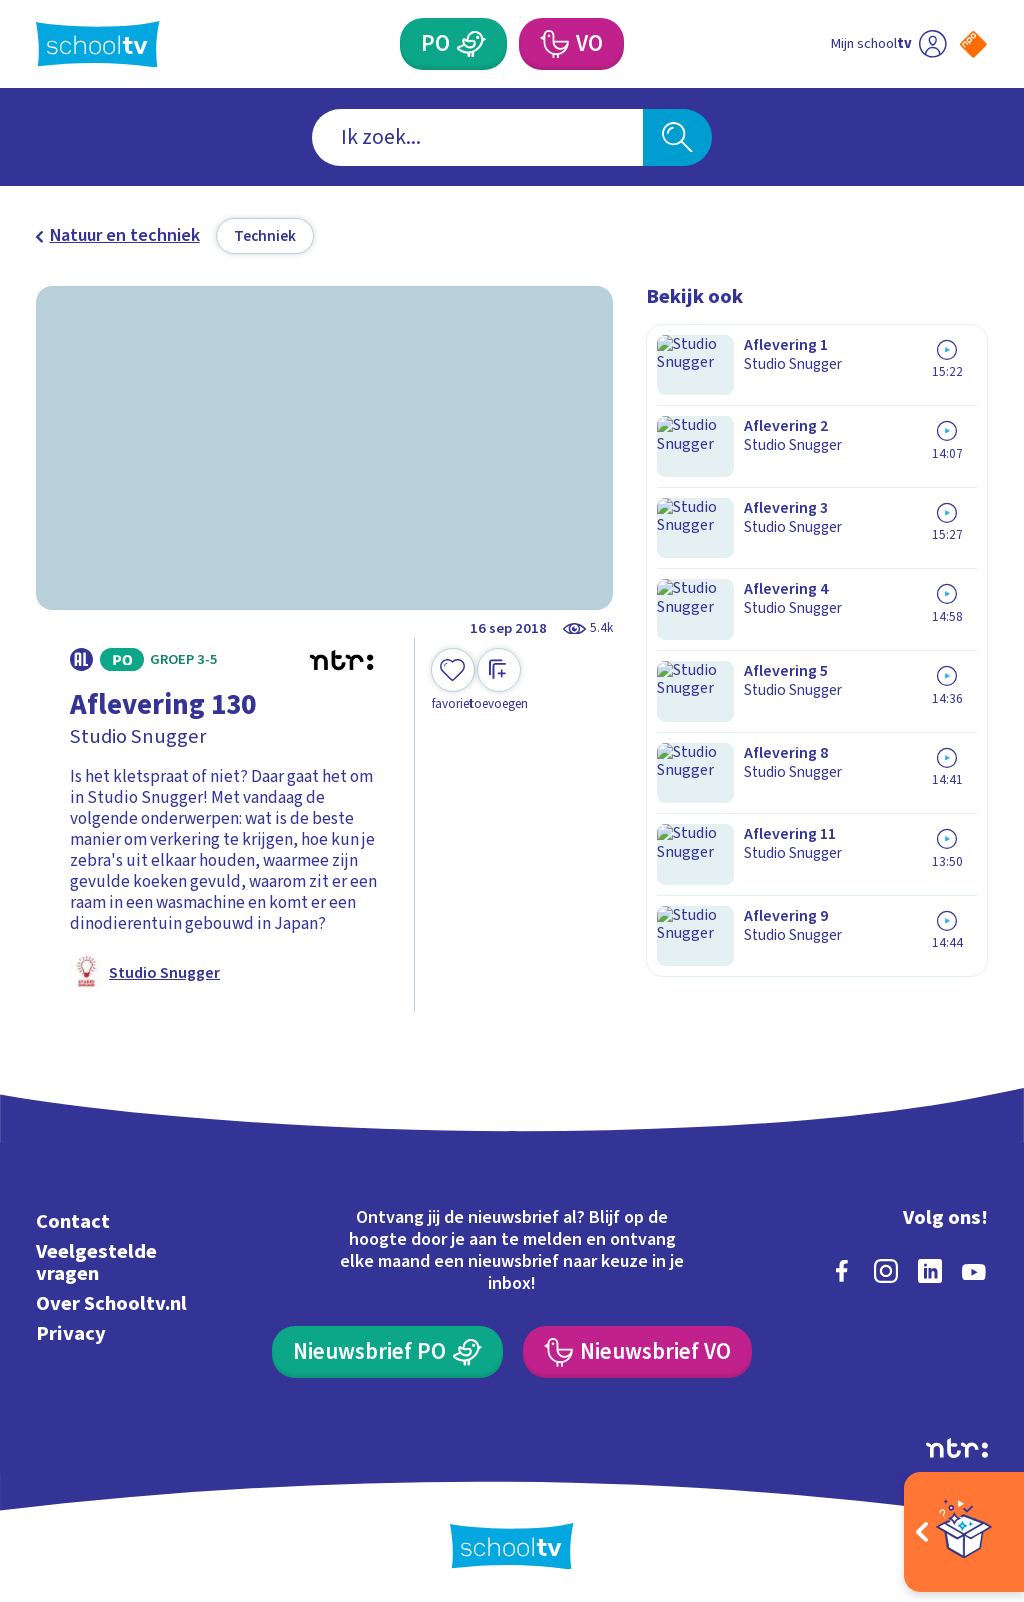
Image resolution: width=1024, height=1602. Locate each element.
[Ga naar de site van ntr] (957, 1445)
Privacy (71, 1330)
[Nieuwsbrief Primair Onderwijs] (387, 1349)
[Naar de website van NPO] (973, 44)
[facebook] (842, 1268)
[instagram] (886, 1268)
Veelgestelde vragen (96, 1259)
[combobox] (477, 137)
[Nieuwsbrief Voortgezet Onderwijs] (637, 1349)
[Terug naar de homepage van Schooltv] (98, 44)
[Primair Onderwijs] (471, 44)
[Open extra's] (964, 1532)
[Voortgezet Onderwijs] (553, 44)
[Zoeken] (677, 137)
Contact (73, 1218)
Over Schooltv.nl (111, 1300)
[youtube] (974, 1268)
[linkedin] (930, 1268)
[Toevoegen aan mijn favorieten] (453, 680)
